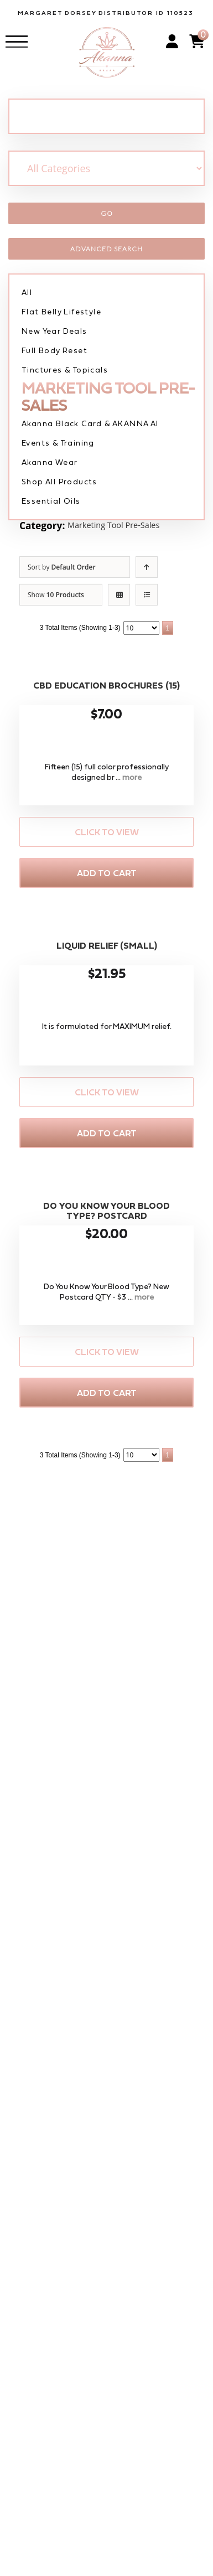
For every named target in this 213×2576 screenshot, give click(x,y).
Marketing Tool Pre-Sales (122, 525)
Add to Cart (107, 873)
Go (107, 213)
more (132, 777)
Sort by (62, 567)
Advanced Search (106, 249)
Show (56, 594)
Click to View (107, 832)
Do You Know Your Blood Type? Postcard (106, 1210)
